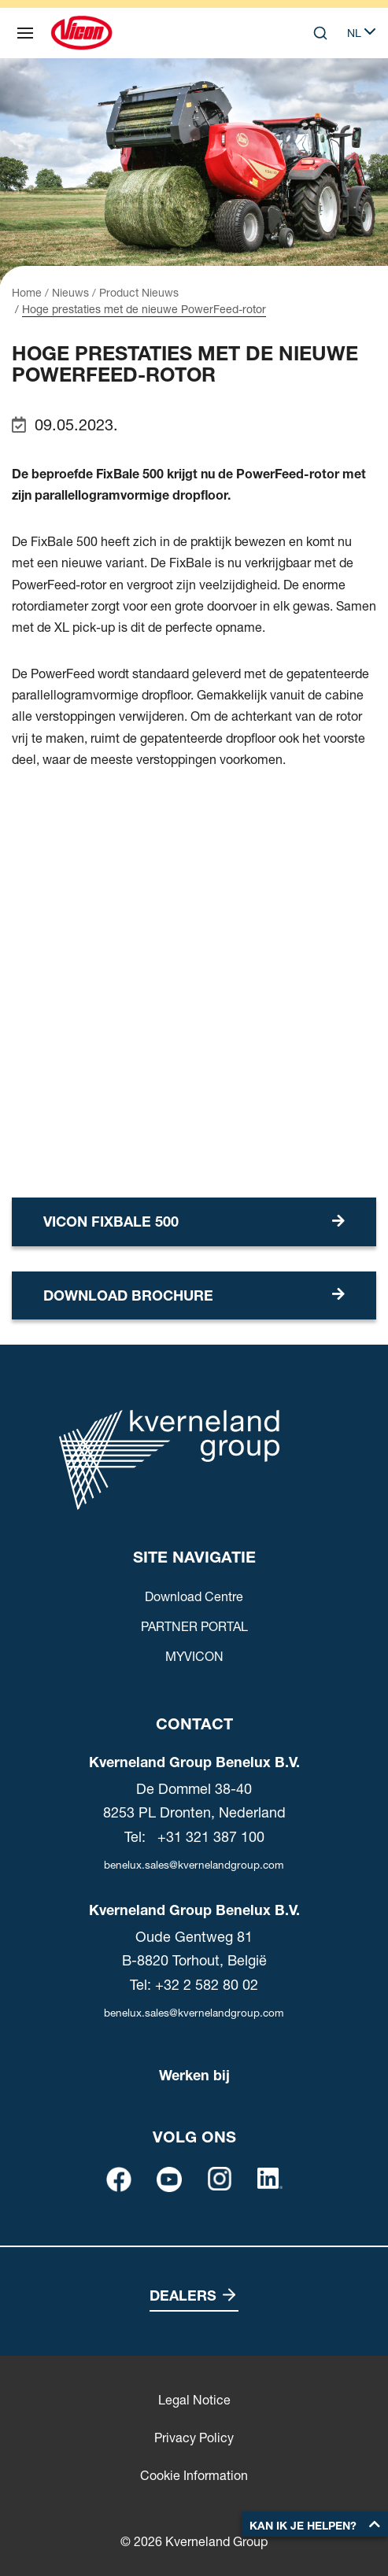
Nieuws (70, 293)
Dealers (183, 2295)
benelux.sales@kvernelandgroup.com (194, 1864)
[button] (315, 2524)
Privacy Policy (194, 2437)
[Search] (320, 33)
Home (27, 293)
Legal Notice (194, 2400)
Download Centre (194, 1596)
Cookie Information (194, 2475)
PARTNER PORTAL (194, 1626)
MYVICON (194, 1656)
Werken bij (194, 2075)
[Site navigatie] (25, 33)
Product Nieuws (139, 293)
